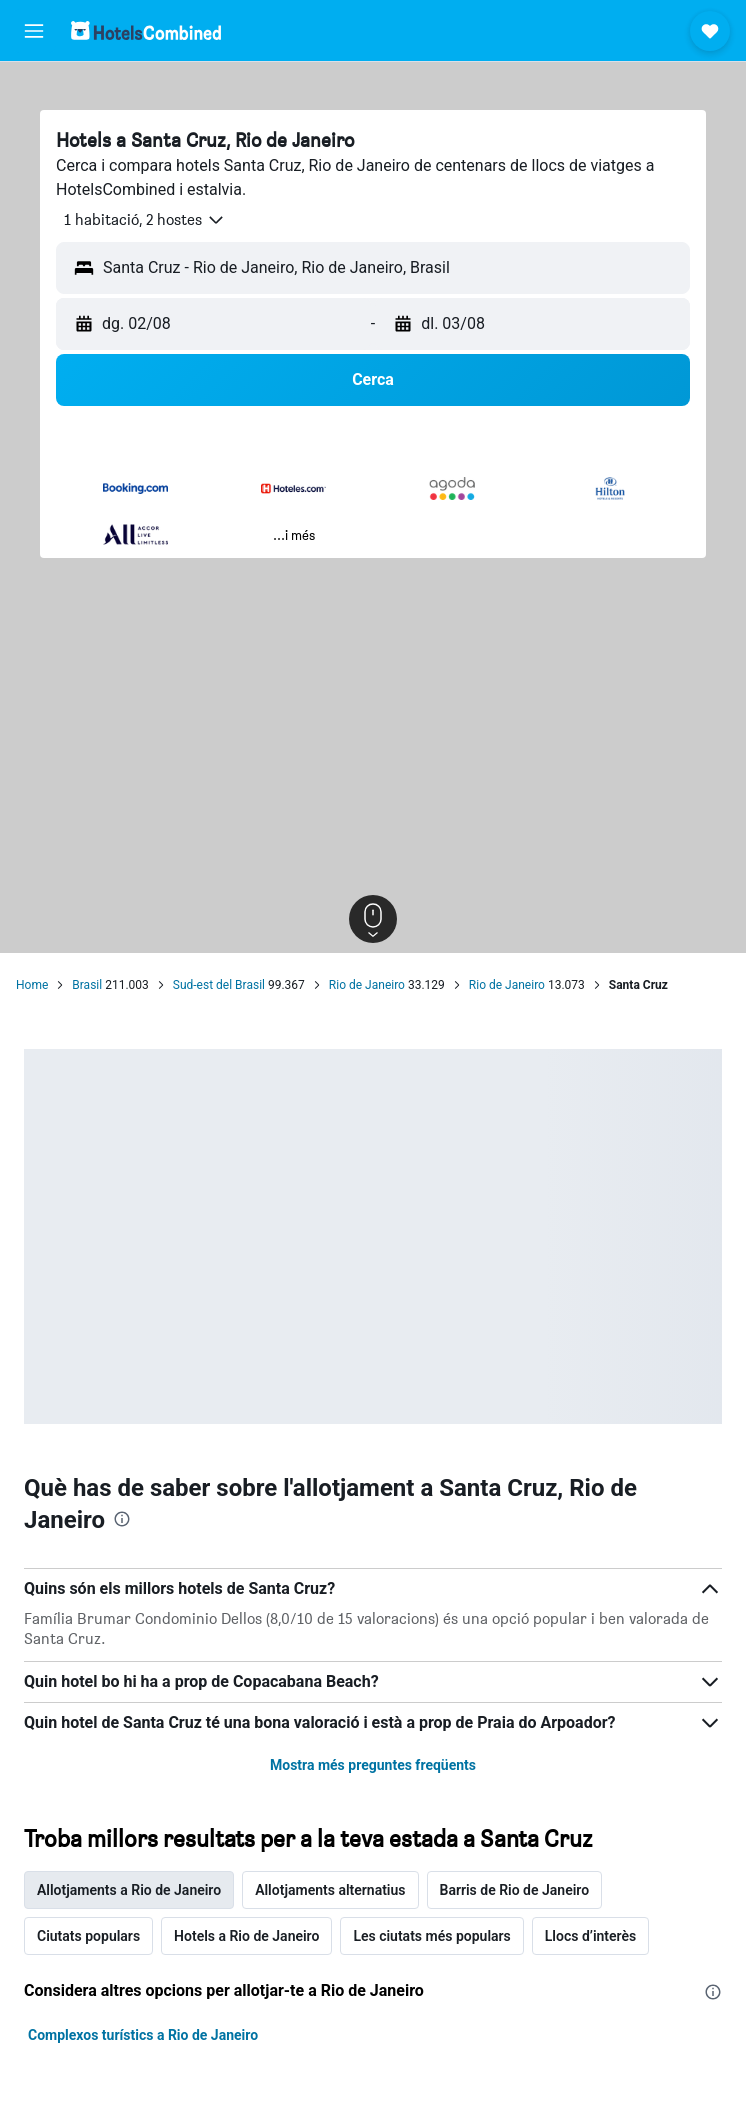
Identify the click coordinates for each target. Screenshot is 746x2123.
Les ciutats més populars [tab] (431, 1936)
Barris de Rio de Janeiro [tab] (515, 1890)
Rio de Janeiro (367, 985)
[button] (34, 31)
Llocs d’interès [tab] (590, 1936)
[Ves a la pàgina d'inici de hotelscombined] (146, 30)
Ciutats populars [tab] (88, 1936)
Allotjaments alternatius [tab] (330, 1890)
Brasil (87, 985)
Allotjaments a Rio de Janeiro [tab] (129, 1890)
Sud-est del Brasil (219, 985)
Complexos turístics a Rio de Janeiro (143, 2035)
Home (32, 985)
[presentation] (122, 1519)
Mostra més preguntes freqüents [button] (373, 1765)
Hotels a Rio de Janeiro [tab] (246, 1936)
